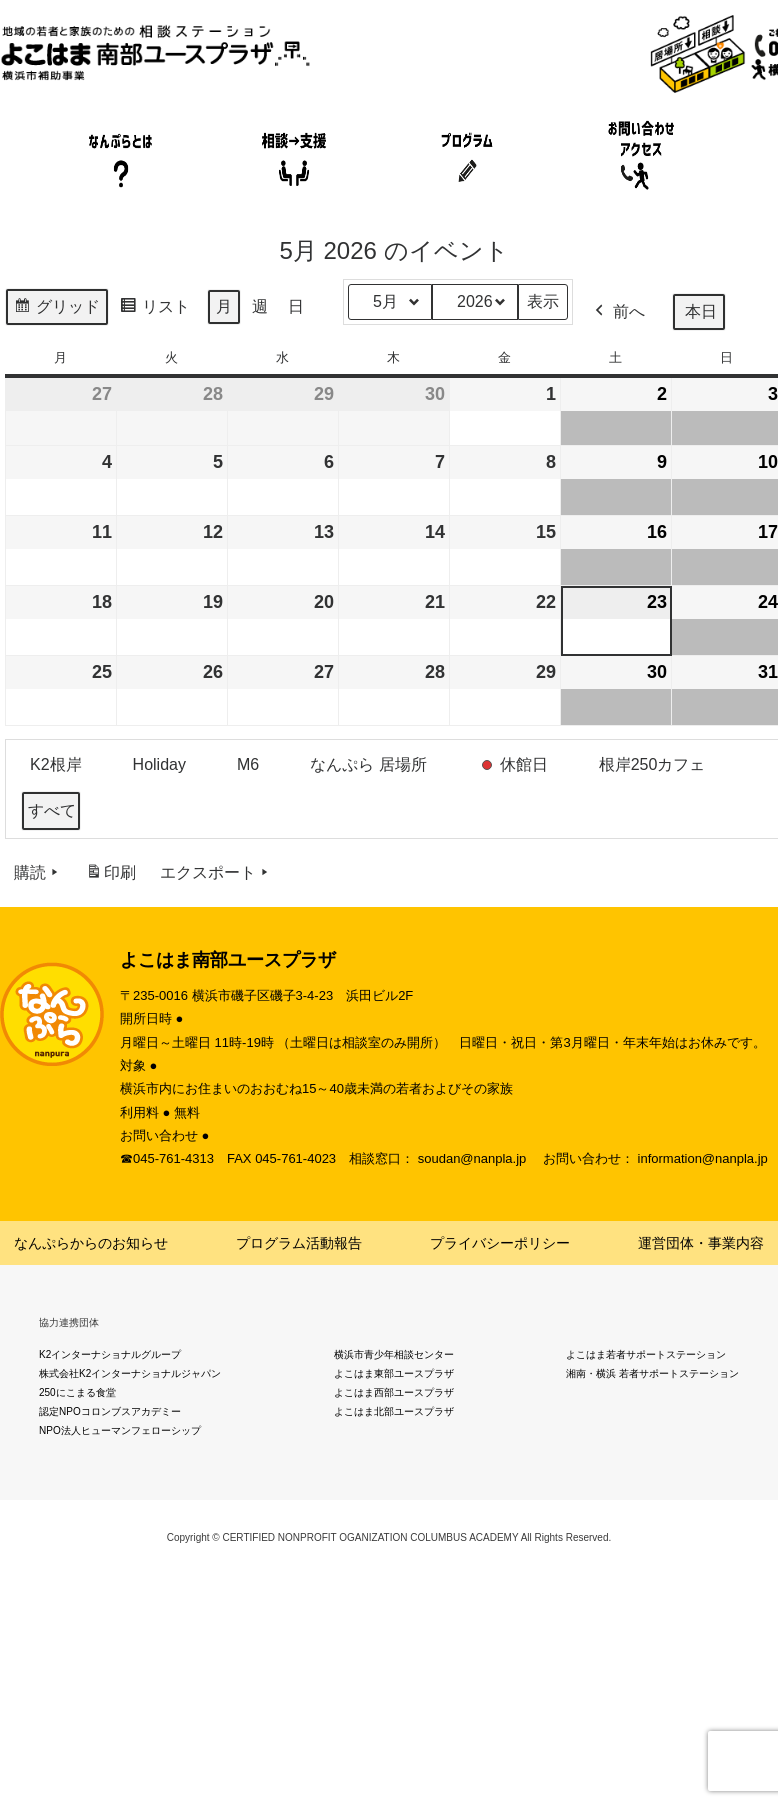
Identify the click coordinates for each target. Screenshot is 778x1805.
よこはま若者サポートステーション (646, 1354)
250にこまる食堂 (77, 1392)
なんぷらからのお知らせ (91, 1243)
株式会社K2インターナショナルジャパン (130, 1373)
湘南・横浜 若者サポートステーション (652, 1373)
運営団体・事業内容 (701, 1243)
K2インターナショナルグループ (110, 1354)
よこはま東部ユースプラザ (394, 1373)
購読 (38, 873)
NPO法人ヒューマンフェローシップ (120, 1430)
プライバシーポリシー (500, 1243)
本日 (701, 311)
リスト (154, 309)
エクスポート (216, 873)
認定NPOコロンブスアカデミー (110, 1411)
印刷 (110, 876)
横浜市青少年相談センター (394, 1354)
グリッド (56, 309)
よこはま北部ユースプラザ (394, 1411)
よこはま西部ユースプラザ (394, 1392)
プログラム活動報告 (299, 1243)
